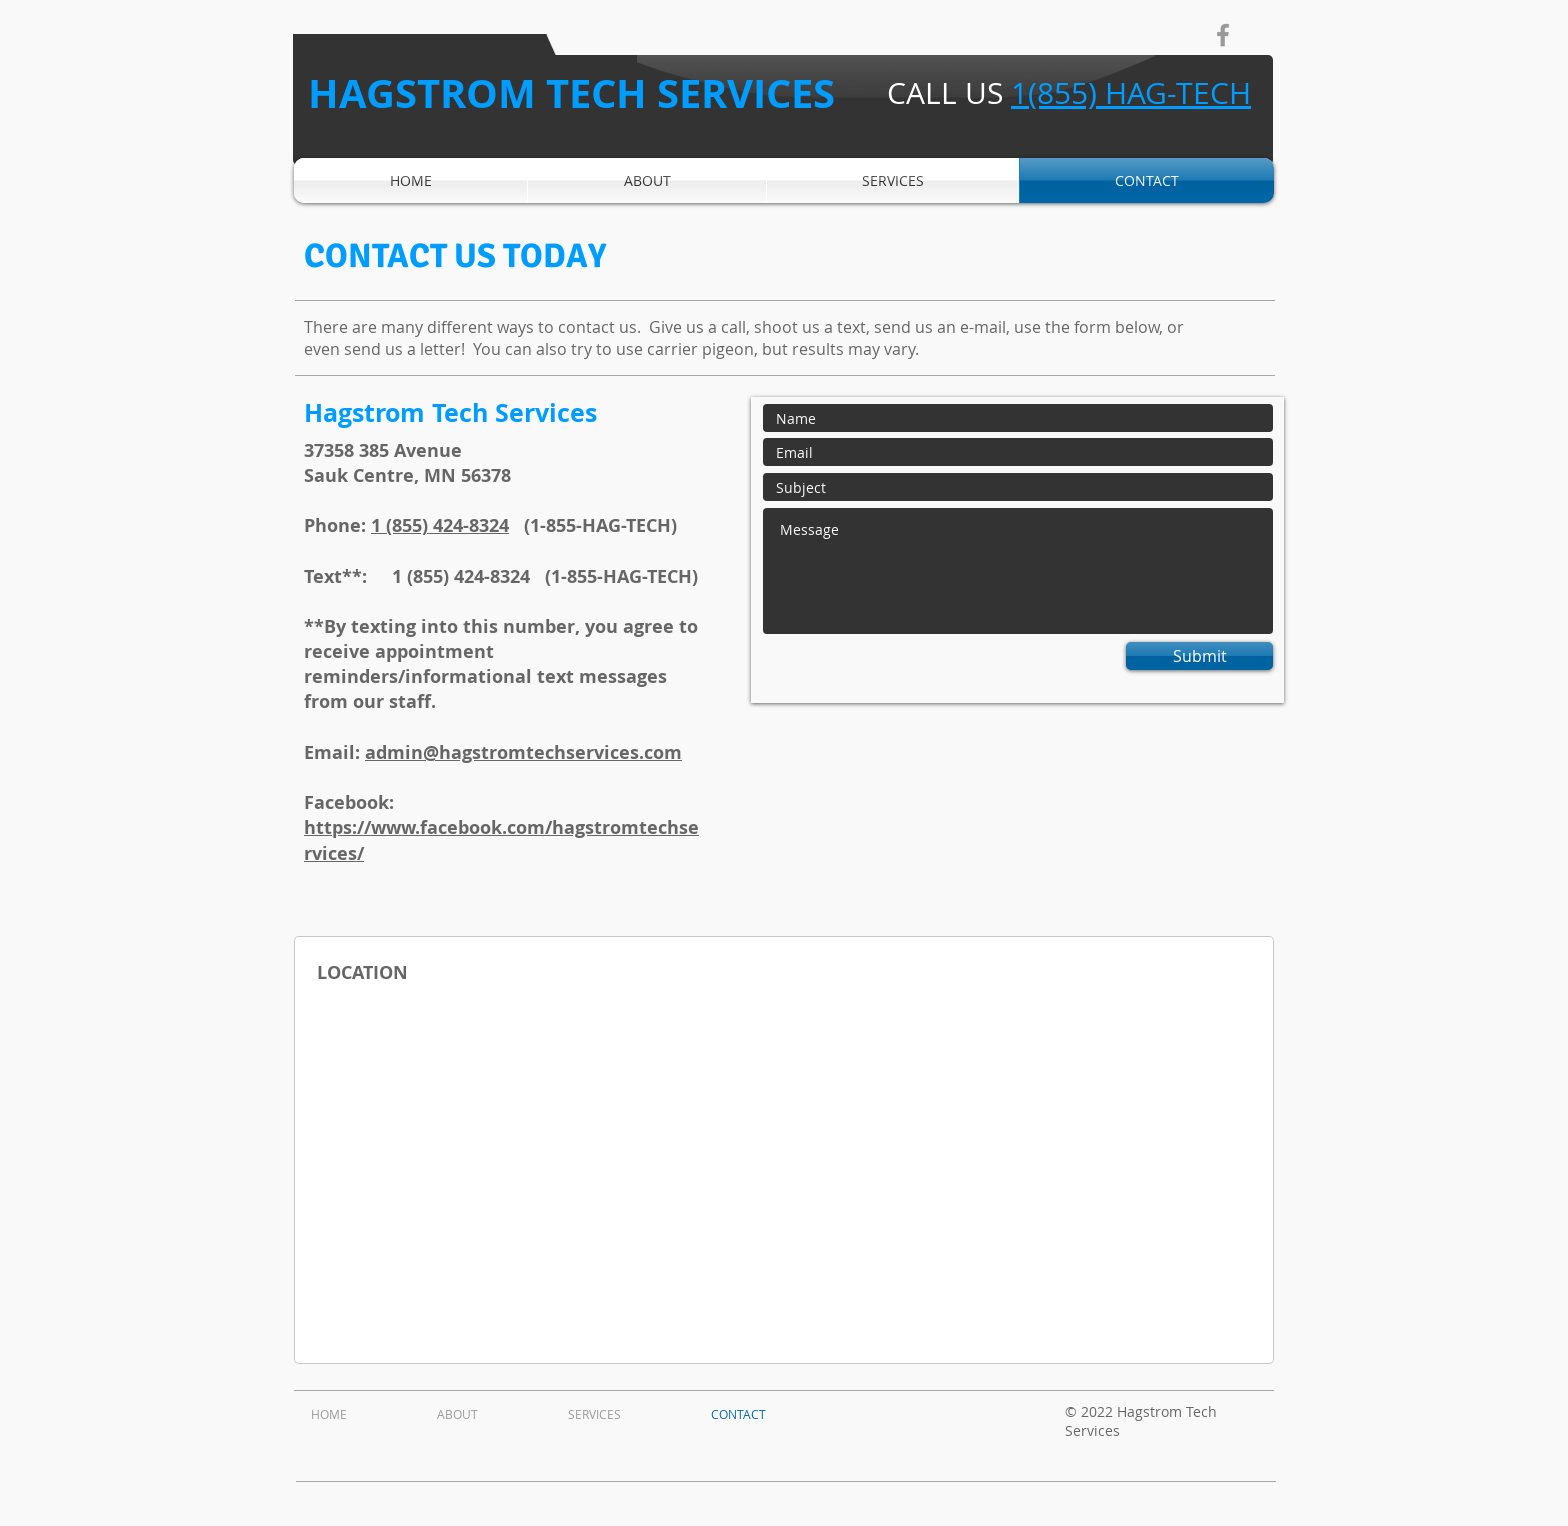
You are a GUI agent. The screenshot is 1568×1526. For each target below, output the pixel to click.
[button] (893, 180)
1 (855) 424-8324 (440, 525)
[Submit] (1199, 656)
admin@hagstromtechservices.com (523, 752)
